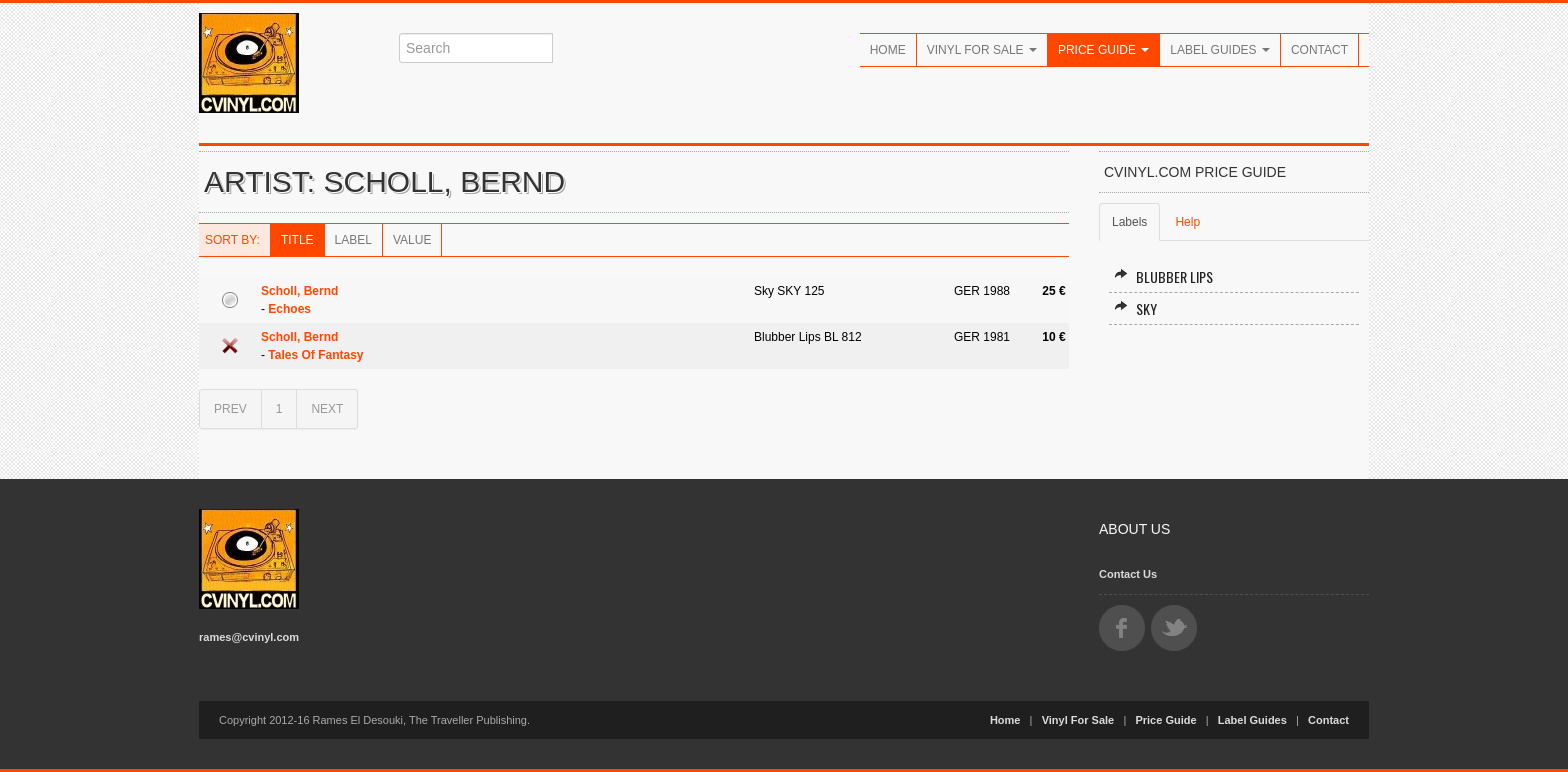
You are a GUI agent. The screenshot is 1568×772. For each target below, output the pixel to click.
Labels (1129, 222)
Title (297, 240)
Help (1187, 222)
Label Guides (1220, 50)
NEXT (327, 409)
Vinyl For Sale (982, 50)
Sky (1135, 308)
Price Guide (1103, 50)
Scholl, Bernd (299, 291)
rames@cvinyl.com (249, 637)
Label (353, 240)
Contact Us (1128, 574)
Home (888, 50)
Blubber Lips (1163, 276)
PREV (230, 409)
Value (412, 240)
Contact (1319, 50)
